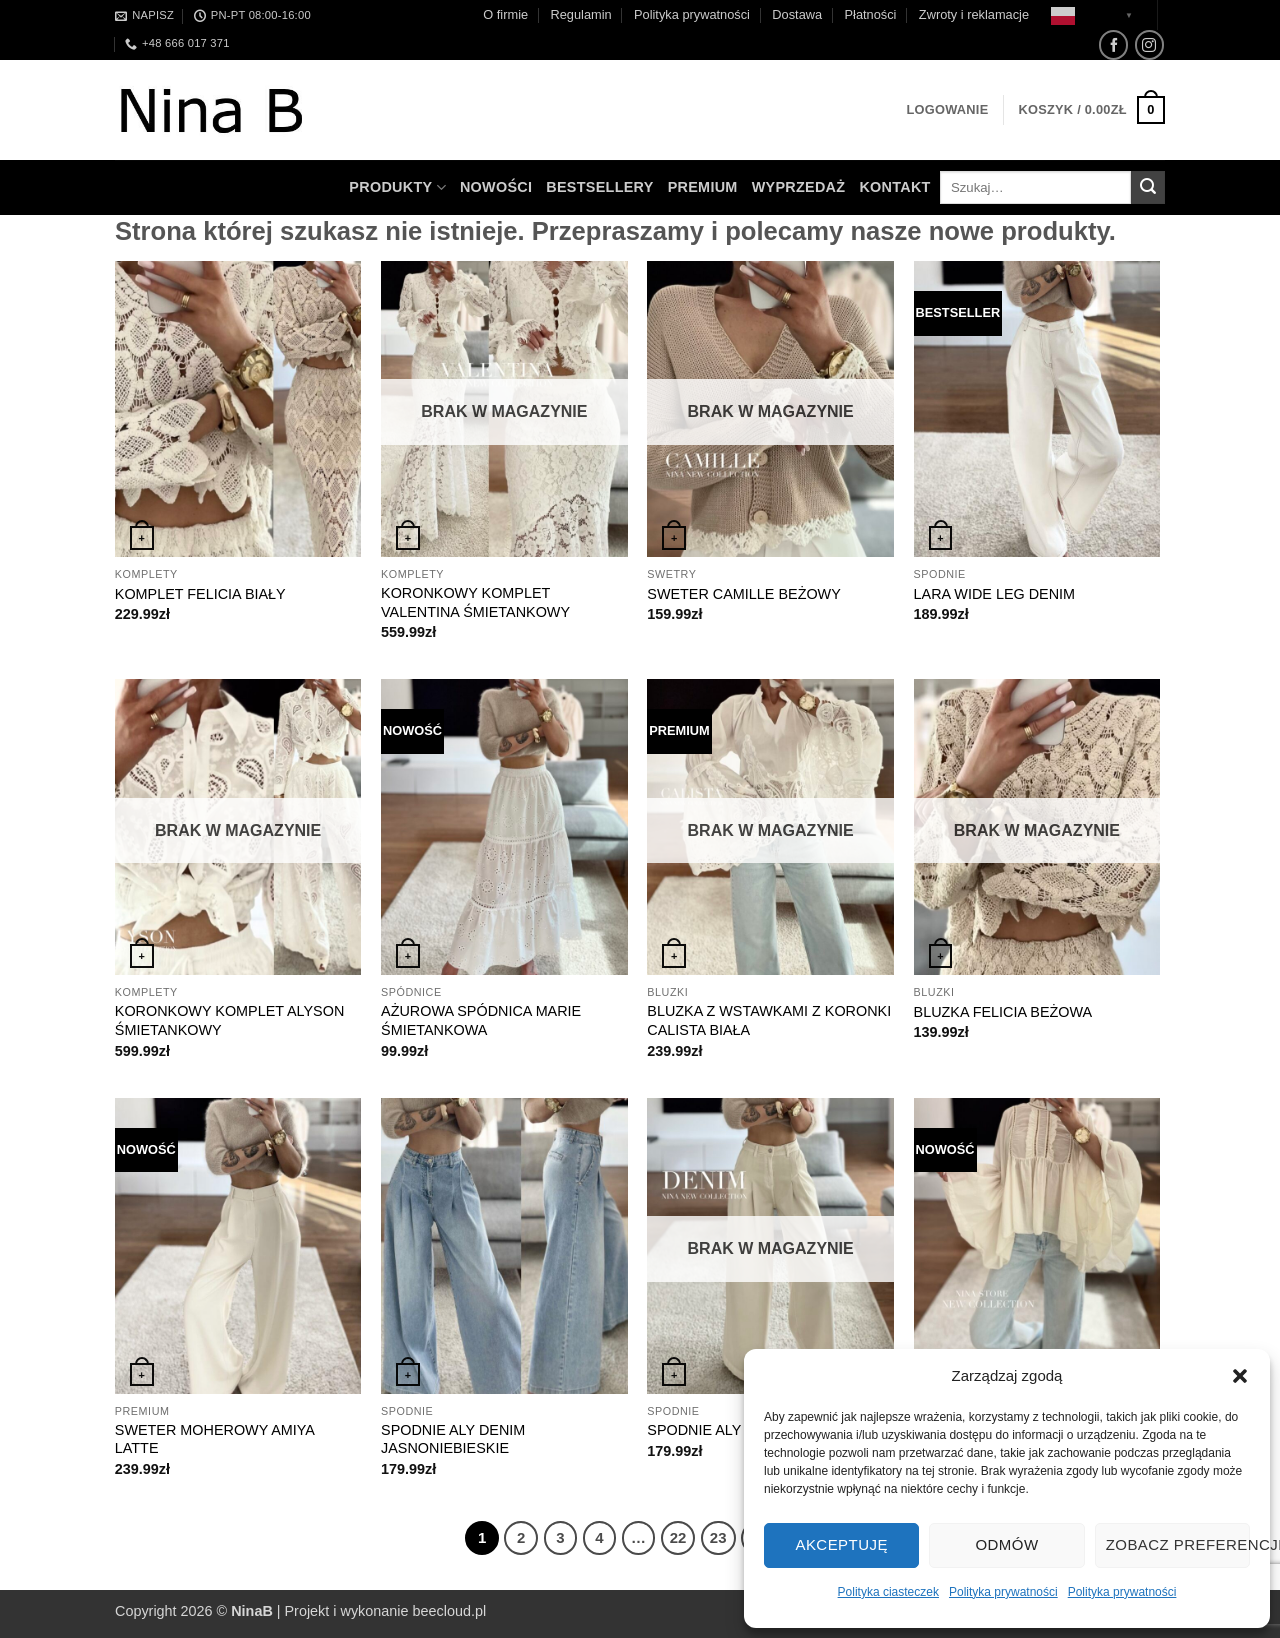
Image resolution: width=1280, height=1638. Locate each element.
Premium (703, 187)
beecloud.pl (450, 1611)
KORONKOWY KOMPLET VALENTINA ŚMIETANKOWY (475, 602)
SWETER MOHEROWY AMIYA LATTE (214, 1439)
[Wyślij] (1148, 188)
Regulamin (580, 14)
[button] (1240, 1376)
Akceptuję (841, 1544)
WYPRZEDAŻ (799, 187)
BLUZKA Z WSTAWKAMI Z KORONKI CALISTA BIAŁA (769, 1020)
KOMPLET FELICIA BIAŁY (200, 594)
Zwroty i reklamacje (974, 14)
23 (718, 1537)
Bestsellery (599, 187)
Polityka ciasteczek (888, 1592)
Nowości (496, 187)
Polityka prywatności (1003, 1592)
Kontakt (894, 187)
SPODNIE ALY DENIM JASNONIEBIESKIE (453, 1439)
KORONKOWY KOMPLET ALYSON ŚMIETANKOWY (230, 1020)
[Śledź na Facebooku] (1113, 44)
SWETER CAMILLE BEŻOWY (744, 594)
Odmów (1006, 1544)
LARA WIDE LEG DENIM (995, 594)
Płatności (871, 14)
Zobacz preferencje (1178, 1544)
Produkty (397, 187)
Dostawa (797, 14)
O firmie (505, 14)
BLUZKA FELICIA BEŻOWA (1003, 1012)
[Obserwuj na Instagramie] (1149, 44)
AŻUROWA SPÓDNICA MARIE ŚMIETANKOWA (481, 1020)
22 (678, 1537)
